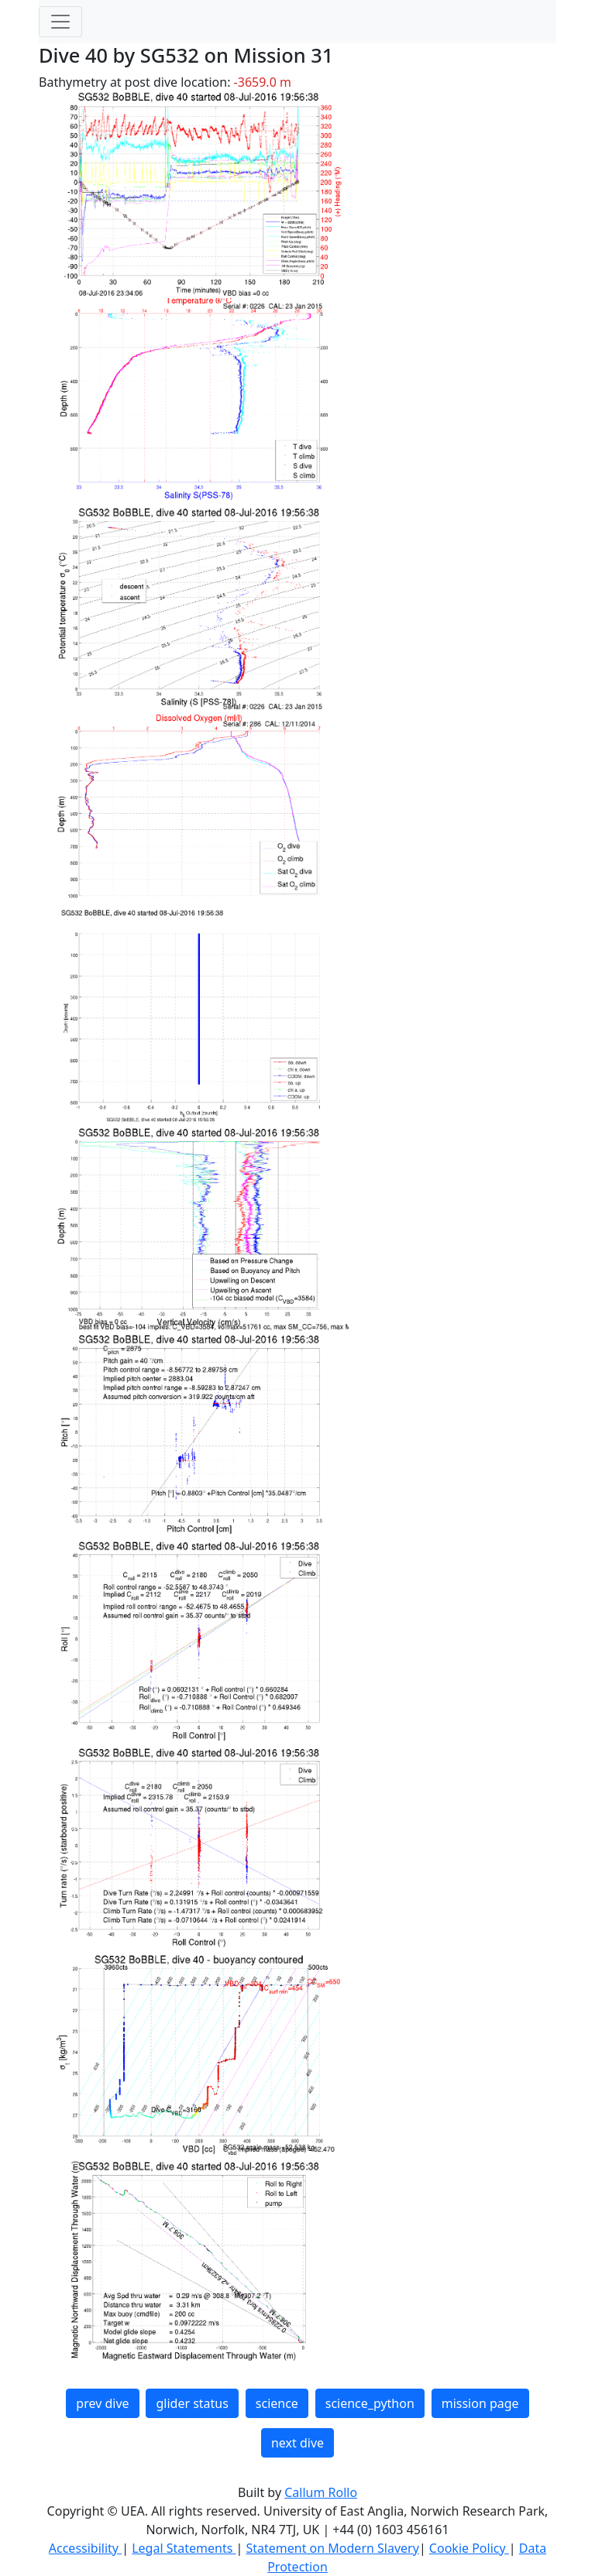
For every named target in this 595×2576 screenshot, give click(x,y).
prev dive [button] (102, 2403)
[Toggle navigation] (60, 21)
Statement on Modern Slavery (332, 2548)
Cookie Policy (469, 2548)
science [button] (277, 2403)
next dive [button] (297, 2442)
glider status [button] (192, 2403)
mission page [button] (480, 2403)
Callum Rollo (320, 2492)
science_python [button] (369, 2403)
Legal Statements (184, 2548)
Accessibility (85, 2548)
